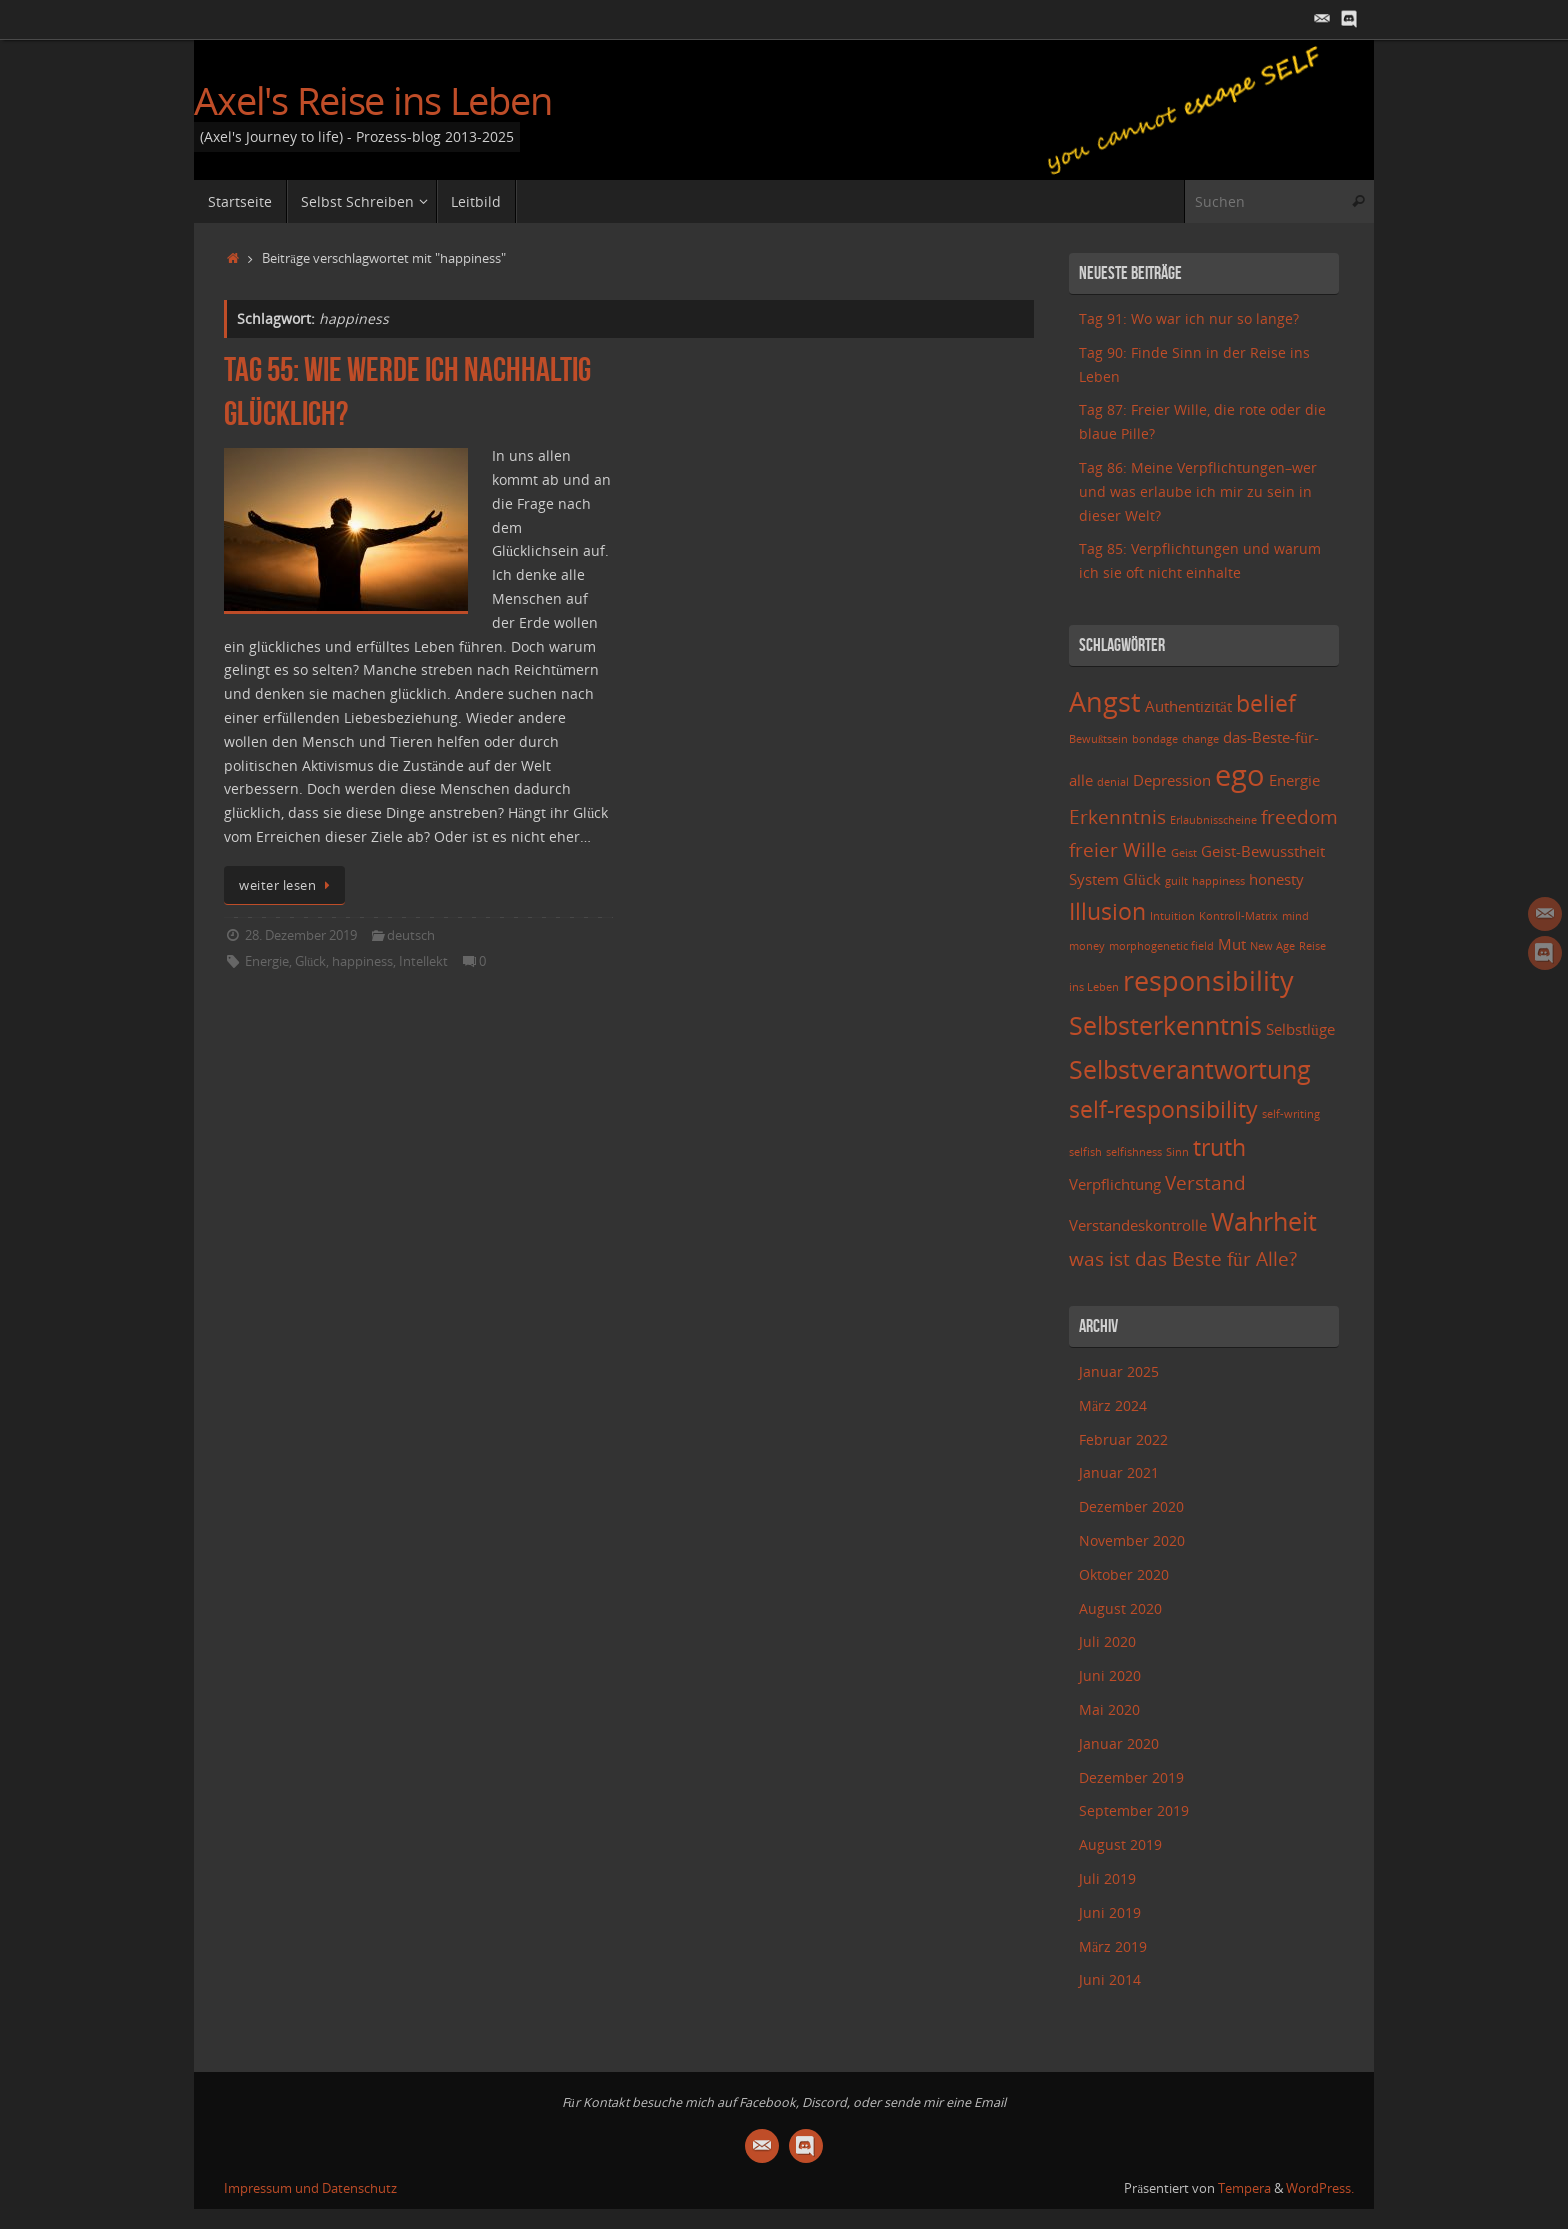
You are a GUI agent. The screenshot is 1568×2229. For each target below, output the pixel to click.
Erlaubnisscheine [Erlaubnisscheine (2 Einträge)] (1213, 820)
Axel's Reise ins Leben (373, 101)
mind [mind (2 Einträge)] (1295, 916)
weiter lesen (288, 885)
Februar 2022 (1123, 1439)
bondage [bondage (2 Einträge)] (1155, 739)
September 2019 (1134, 1810)
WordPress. (1320, 2188)
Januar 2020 (1119, 1743)
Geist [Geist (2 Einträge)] (1184, 853)
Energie (267, 961)
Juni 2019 (1110, 1912)
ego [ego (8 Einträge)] (1240, 775)
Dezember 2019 (1131, 1777)
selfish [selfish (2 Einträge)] (1085, 1152)
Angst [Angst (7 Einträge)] (1105, 701)
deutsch (411, 935)
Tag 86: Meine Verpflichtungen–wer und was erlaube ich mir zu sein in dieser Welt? (1198, 491)
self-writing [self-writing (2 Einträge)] (1291, 1114)
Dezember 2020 (1131, 1506)
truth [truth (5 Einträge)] (1219, 1147)
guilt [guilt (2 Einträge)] (1176, 881)
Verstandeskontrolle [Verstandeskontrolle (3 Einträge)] (1138, 1225)
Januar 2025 (1119, 1371)
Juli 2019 (1107, 1878)
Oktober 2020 (1124, 1574)
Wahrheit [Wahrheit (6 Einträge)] (1264, 1221)
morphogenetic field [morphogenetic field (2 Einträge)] (1161, 946)
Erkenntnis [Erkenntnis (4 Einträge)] (1117, 816)
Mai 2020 (1109, 1709)
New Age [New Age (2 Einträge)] (1272, 946)
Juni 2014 (1110, 1979)
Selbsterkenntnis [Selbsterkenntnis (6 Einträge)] (1165, 1025)
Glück (310, 961)
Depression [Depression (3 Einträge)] (1172, 780)
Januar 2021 (1119, 1472)
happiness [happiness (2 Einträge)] (1218, 881)
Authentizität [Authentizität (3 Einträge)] (1188, 706)
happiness (362, 961)
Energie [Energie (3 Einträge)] (1294, 780)
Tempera (1244, 2188)
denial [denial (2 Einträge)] (1113, 782)
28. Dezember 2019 (301, 935)
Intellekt (423, 961)
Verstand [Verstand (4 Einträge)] (1205, 1182)
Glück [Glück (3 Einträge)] (1142, 879)
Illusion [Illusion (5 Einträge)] (1107, 911)
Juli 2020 (1107, 1641)
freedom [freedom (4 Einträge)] (1299, 816)
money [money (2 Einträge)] (1087, 946)
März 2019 (1113, 1946)
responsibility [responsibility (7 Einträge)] (1208, 980)
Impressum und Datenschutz (310, 2188)
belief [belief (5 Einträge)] (1266, 703)
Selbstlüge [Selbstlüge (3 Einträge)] (1300, 1029)
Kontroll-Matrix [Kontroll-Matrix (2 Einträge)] (1238, 916)
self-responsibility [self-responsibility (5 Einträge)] (1163, 1109)
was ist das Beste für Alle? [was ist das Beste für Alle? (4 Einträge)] (1183, 1258)
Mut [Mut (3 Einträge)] (1232, 944)
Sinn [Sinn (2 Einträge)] (1177, 1152)
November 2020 (1132, 1540)
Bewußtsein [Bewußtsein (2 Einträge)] (1098, 739)
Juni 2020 (1110, 1675)
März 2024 (1113, 1405)
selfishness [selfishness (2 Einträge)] (1134, 1152)
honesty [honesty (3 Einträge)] (1276, 879)
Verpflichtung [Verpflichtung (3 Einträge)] (1115, 1184)
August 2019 (1120, 1844)
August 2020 (1120, 1608)
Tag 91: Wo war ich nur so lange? (1189, 318)
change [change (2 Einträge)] (1200, 739)
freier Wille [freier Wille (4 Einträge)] (1118, 849)
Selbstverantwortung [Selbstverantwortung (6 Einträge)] (1190, 1069)
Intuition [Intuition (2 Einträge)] (1172, 916)
